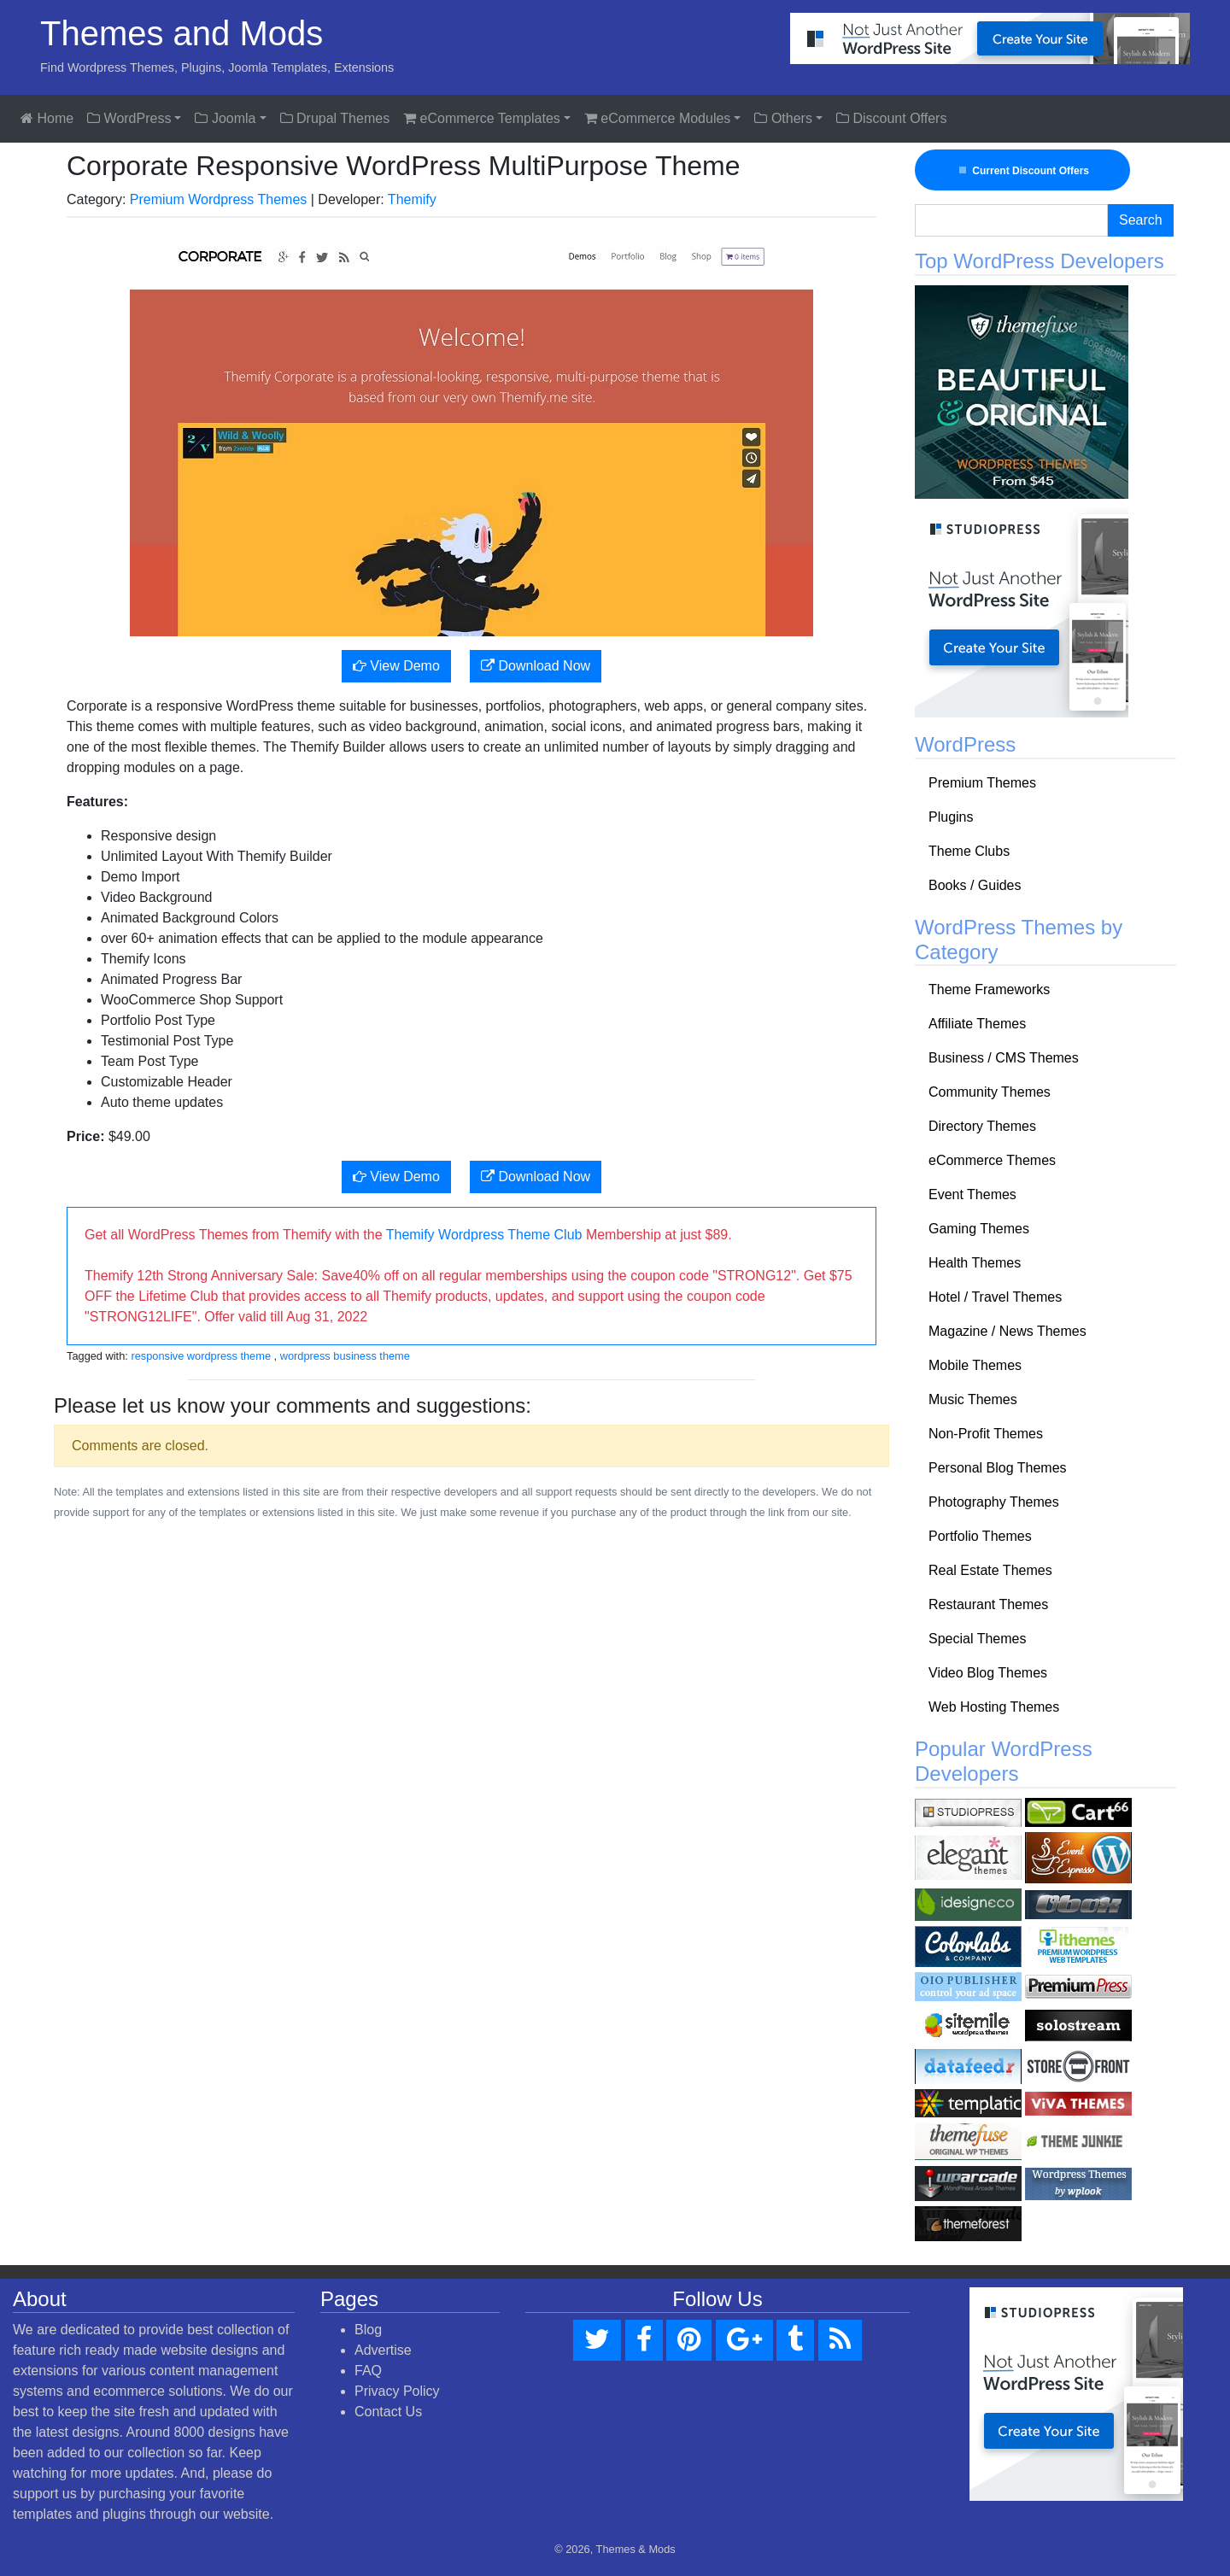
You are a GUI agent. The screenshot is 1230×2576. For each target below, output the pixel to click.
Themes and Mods (181, 33)
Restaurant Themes (988, 1604)
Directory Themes (982, 1126)
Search (1141, 220)
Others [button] (782, 118)
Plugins (950, 817)
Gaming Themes (978, 1228)
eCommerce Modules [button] (657, 118)
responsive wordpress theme (201, 1355)
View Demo (396, 666)
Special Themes (977, 1638)
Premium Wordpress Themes (218, 199)
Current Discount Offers (1022, 170)
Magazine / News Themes (1007, 1331)
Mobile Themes (975, 1365)
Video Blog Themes (987, 1673)
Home (46, 118)
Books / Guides (975, 885)
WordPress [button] (129, 118)
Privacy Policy (397, 2391)
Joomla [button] (225, 118)
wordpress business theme (345, 1355)
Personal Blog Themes (997, 1468)
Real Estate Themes (990, 1570)
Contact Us (388, 2411)
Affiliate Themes (977, 1023)
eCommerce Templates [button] (481, 118)
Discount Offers (891, 118)
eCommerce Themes (992, 1160)
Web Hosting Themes (993, 1707)
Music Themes (972, 1399)
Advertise (383, 2350)
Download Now (535, 666)
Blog (368, 2329)
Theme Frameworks (989, 989)
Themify (412, 199)
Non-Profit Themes (985, 1433)
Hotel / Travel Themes (995, 1297)
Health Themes (974, 1263)
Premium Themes (982, 783)
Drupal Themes (335, 118)
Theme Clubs (969, 851)
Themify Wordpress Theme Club (484, 1234)
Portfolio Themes (980, 1536)
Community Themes (989, 1092)
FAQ (368, 2370)
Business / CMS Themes (1003, 1058)
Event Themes (972, 1194)
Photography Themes (993, 1502)
